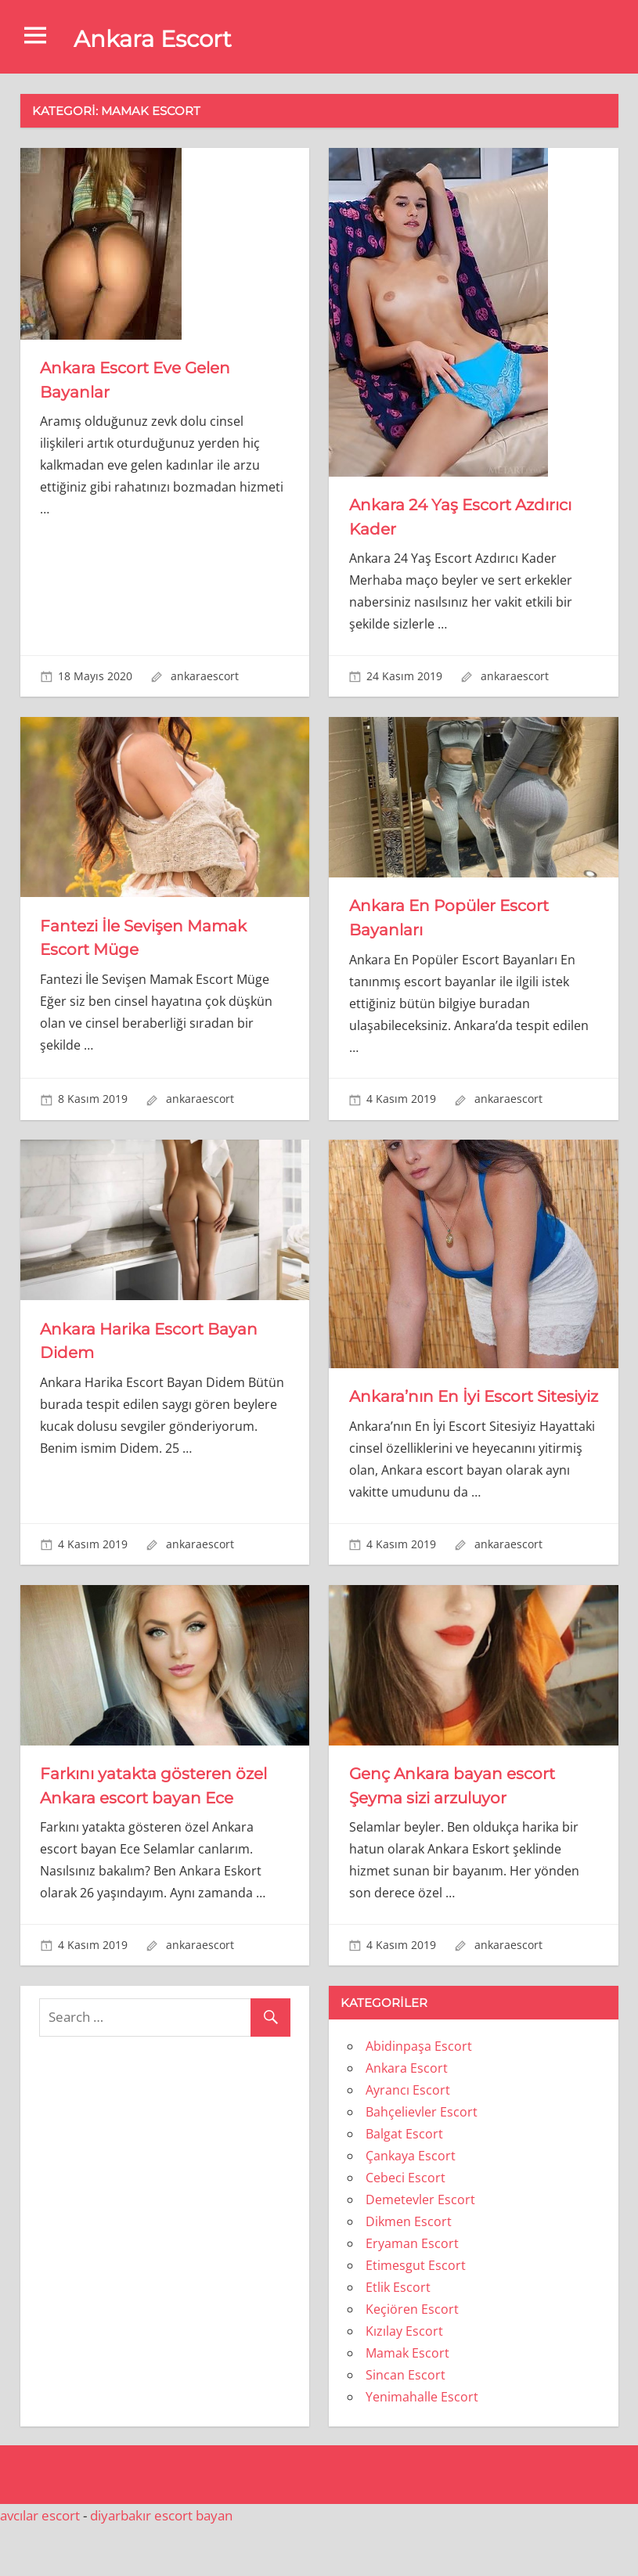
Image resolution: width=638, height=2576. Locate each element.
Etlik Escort (398, 2335)
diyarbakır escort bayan (161, 2564)
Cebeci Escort (405, 2226)
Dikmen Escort (409, 2270)
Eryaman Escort (412, 2291)
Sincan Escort (405, 2423)
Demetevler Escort (420, 2248)
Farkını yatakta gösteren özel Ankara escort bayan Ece (148, 1822)
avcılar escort (40, 2564)
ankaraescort (205, 675)
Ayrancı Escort (408, 2138)
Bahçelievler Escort (422, 2160)
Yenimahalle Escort (422, 2445)
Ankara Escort (161, 38)
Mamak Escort (407, 2401)
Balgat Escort (404, 2182)
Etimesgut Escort (416, 2313)
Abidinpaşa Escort (419, 2094)
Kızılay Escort (404, 2379)
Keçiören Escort (412, 2357)
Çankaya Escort (411, 2204)
